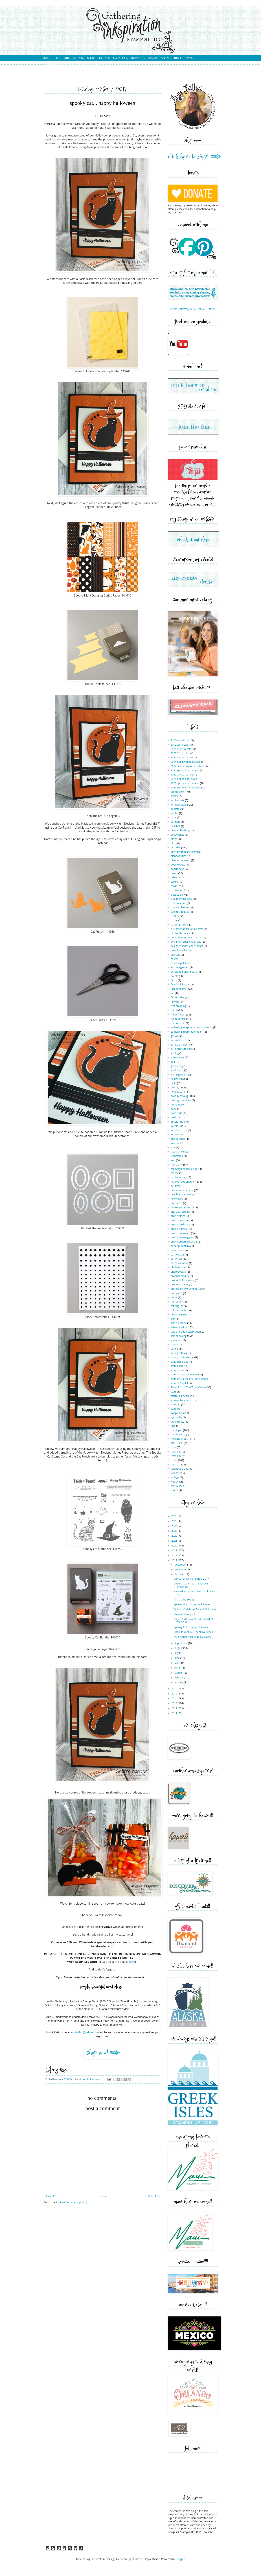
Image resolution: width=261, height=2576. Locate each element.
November (181, 1569)
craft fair (176, 916)
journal (175, 1134)
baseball (175, 826)
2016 (174, 1688)
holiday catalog (179, 1096)
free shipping (178, 1006)
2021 (174, 1540)
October (179, 1574)
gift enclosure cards (182, 1048)
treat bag (176, 1451)
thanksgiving (178, 1434)
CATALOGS (120, 57)
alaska (174, 796)
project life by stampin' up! (186, 1288)
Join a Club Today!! (184, 1599)
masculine (177, 1164)
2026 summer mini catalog (186, 787)
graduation (177, 1070)
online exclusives (180, 1233)
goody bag (177, 1066)
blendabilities (178, 856)
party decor (177, 1254)
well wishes (177, 1486)
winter (174, 1490)
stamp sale (177, 1365)
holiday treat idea (181, 1100)
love (173, 1160)
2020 (174, 1545)
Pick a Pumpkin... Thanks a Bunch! (194, 1632)
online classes (179, 1228)
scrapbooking (179, 1336)
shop (105, 64)
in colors (176, 1126)
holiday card (178, 1091)
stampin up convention (184, 1374)
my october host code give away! (193, 1636)
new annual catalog (182, 1190)
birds (174, 843)
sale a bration (179, 1323)
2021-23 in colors (181, 753)
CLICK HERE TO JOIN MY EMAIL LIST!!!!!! (192, 309)
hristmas (176, 1117)
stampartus (177, 1370)
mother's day (178, 1177)
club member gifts (181, 898)
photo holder (178, 1267)
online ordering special (184, 1241)
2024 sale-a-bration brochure (188, 766)
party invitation (179, 1263)
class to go (177, 894)
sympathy (176, 1417)
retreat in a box (180, 1310)
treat (173, 1447)
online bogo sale (180, 1220)
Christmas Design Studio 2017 (191, 1578)
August (178, 1648)
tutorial (175, 1464)
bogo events (178, 864)
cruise (174, 920)
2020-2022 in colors (182, 749)
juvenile (175, 1143)
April (177, 1667)
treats (174, 1460)
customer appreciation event (188, 929)
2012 (174, 1708)
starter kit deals (180, 1396)
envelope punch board (184, 971)
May (177, 1662)
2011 (174, 1713)
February (180, 1677)
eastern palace (179, 963)
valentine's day (179, 1468)
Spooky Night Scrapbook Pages (192, 1604)
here (132, 1962)
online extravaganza (182, 1237)
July (176, 1652)
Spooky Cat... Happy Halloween (192, 1627)
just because (178, 1138)
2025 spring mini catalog (185, 783)
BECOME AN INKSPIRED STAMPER (171, 57)
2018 (174, 1555)
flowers (175, 1001)
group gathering (180, 1074)
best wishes (177, 834)
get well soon (178, 1040)
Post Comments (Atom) (73, 2202)
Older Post (154, 2196)
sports (174, 1344)
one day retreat (180, 1211)
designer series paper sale (186, 941)
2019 (174, 1550)
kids (173, 1147)
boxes (174, 873)
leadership (177, 1156)
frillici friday (177, 1014)
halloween (95, 2079)
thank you (176, 1430)
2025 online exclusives (184, 779)
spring (174, 1348)
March (178, 1672)
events (174, 976)
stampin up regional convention (189, 1378)
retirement (177, 1301)
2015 (174, 1693)
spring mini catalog (182, 1357)
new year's (177, 1198)
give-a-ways (177, 1057)
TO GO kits (177, 1443)
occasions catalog (181, 1207)
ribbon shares (179, 1314)
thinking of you (179, 1438)
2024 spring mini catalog (185, 770)
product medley (180, 1276)
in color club (178, 1121)
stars (173, 1391)
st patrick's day (179, 1361)
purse (174, 1297)
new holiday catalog (182, 1194)
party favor (177, 1258)
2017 (174, 1560)
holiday (175, 1087)
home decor (178, 1104)
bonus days (177, 869)
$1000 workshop (180, 740)
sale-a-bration (179, 1327)
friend (174, 1010)
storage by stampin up (184, 1400)
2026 (174, 1516)
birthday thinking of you (185, 851)
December (180, 1564)
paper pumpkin (180, 1246)
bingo (174, 838)
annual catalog (179, 804)
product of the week (182, 1280)
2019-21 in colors (181, 744)
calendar (176, 877)
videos (174, 1473)
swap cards (177, 1413)
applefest (176, 809)
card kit (175, 881)
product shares (179, 1284)
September (181, 1643)
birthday (176, 847)
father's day (177, 997)
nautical (175, 1186)
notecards (176, 1203)
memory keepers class (184, 1169)
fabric (174, 980)
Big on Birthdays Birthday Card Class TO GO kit (195, 1620)
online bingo (178, 1216)
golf (173, 1061)
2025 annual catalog (182, 774)
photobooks (178, 1271)
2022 (174, 1535)
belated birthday (180, 830)
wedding (176, 1481)
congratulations (180, 907)
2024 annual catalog (182, 757)
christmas (176, 890)
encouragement (180, 967)
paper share (178, 1250)
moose (175, 1173)
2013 (174, 1703)
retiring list (177, 1306)
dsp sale (175, 954)
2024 (174, 1526)
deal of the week (180, 933)
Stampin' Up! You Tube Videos (188, 1387)
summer (176, 1404)
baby (173, 817)
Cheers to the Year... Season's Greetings (191, 1585)
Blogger (180, 2559)
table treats (177, 1421)
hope (174, 1109)
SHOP (91, 57)
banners (175, 821)
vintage (175, 1477)
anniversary (177, 800)
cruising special (179, 924)
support (175, 1408)
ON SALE (104, 57)
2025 (174, 1521)
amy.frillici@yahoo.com (85, 2032)
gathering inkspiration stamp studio (63, 64)
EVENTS (78, 57)
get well (175, 1036)
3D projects (177, 791)
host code (176, 1113)
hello (173, 1083)
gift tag (175, 1053)
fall (172, 993)
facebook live (178, 988)
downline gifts (179, 950)
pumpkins (176, 1293)
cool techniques (180, 911)
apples (174, 813)
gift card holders (180, 1044)
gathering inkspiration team (187, 1031)
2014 (174, 1698)
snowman (176, 1340)
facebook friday (180, 984)
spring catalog (179, 1353)
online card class (180, 1224)
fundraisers (177, 1023)
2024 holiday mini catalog (186, 761)
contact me (93, 64)
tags (173, 1425)
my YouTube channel (183, 1181)
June (177, 1658)
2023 (174, 1530)
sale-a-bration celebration (186, 1331)
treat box (176, 1456)
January (179, 1682)
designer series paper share (187, 946)
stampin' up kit (179, 1383)
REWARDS (138, 57)
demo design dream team (186, 937)
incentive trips (179, 1130)
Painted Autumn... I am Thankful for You (195, 1593)
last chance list (179, 1151)
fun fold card (178, 1019)
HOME (47, 57)
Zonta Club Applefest (186, 1614)
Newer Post (51, 2196)
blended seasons (180, 860)
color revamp (178, 903)
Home (103, 2196)
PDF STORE (62, 57)
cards (86, 2079)
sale (173, 1318)
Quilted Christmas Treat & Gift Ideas (195, 1609)
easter (174, 959)
